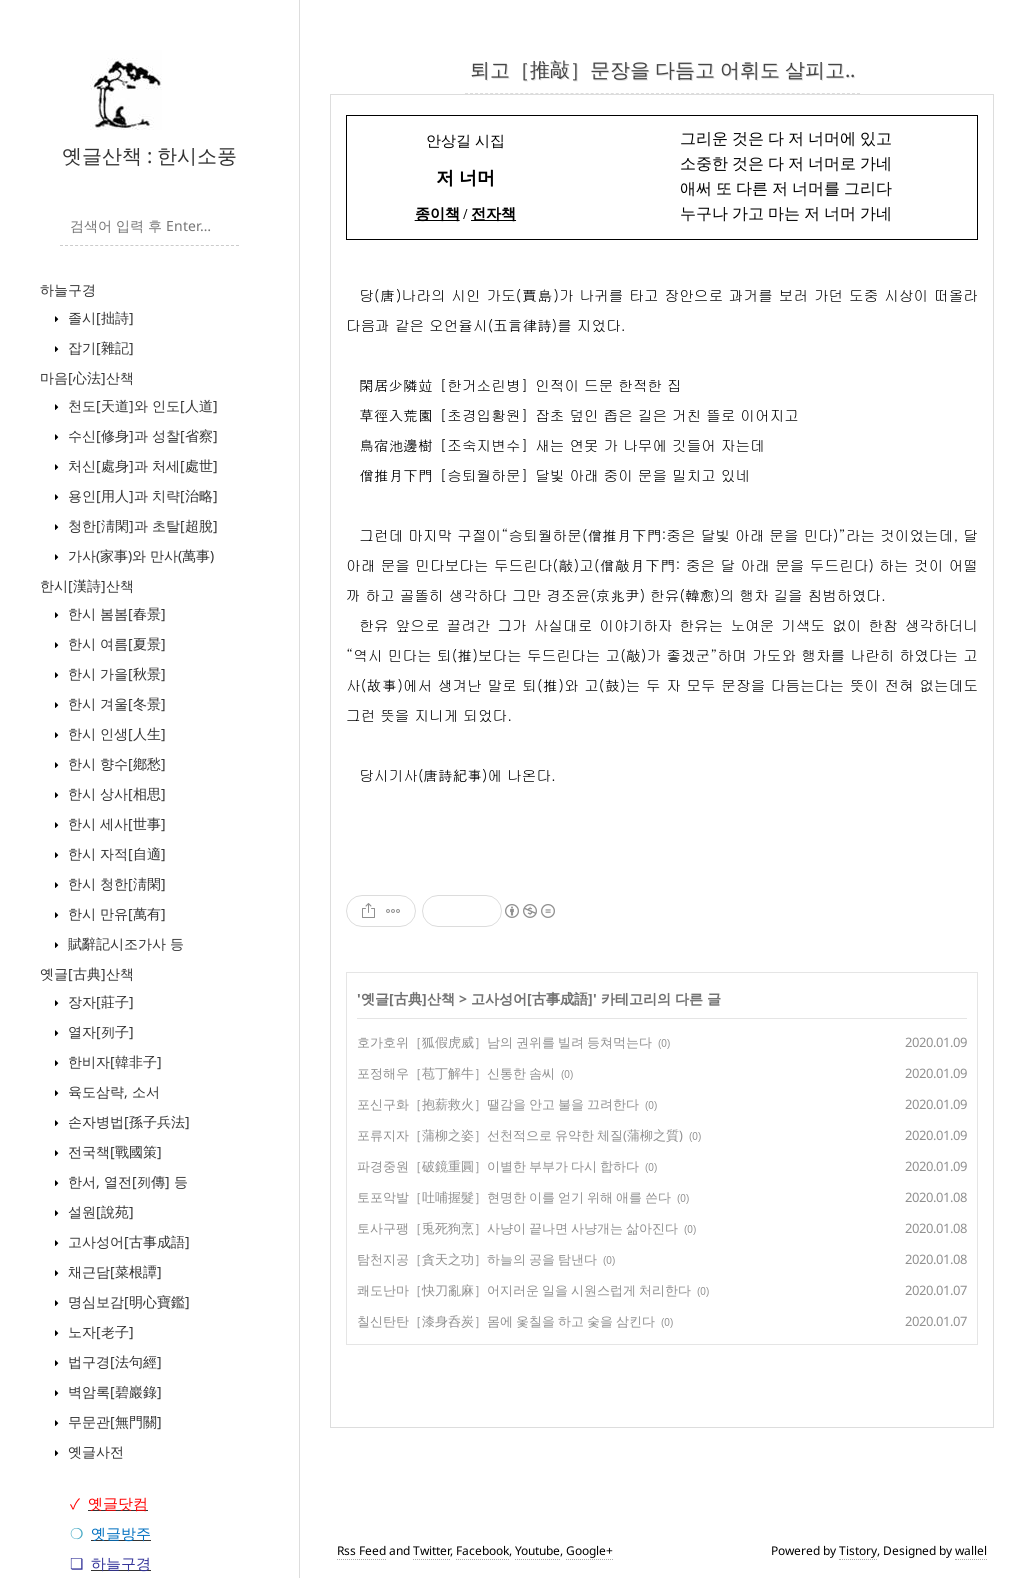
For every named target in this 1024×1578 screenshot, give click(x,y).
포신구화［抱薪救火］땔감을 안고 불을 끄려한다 (498, 1104)
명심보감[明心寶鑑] (127, 1301)
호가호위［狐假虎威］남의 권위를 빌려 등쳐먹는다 (504, 1042)
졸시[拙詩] (99, 317)
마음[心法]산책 (87, 377)
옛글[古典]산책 (87, 973)
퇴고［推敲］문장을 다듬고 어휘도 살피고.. (662, 69)
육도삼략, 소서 (112, 1091)
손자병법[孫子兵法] (127, 1121)
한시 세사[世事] (115, 823)
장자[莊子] (99, 1001)
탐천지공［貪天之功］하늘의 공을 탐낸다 (477, 1259)
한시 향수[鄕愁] (115, 763)
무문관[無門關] (113, 1421)
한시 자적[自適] (115, 853)
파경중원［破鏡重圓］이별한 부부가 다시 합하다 (498, 1166)
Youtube (537, 1550)
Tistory (858, 1550)
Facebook (482, 1550)
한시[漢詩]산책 (87, 585)
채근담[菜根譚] (113, 1271)
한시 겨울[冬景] (115, 703)
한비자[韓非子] (113, 1061)
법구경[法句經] (113, 1361)
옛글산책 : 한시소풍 (149, 155)
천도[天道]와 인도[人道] (141, 405)
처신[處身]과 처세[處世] (141, 465)
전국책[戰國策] (113, 1151)
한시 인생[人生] (115, 733)
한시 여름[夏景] (115, 643)
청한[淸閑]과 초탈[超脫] (141, 525)
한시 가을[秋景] (115, 673)
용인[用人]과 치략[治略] (141, 495)
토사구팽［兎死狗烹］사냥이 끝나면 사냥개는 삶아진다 (517, 1228)
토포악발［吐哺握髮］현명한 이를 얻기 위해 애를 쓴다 (514, 1197)
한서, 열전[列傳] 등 (126, 1181)
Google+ (589, 1550)
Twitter (431, 1550)
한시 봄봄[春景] (115, 613)
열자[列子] (99, 1031)
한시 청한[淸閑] (115, 883)
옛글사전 (94, 1451)
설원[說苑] (99, 1211)
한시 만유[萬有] (115, 913)
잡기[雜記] (99, 347)
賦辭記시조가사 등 (124, 943)
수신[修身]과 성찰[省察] (141, 435)
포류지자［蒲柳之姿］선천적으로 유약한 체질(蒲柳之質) (520, 1135)
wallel (971, 1550)
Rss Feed (361, 1550)
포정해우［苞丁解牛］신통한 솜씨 (456, 1073)
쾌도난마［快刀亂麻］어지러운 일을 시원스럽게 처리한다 (524, 1290)
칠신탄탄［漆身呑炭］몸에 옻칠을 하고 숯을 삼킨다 (506, 1321)
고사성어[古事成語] (127, 1241)
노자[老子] (99, 1331)
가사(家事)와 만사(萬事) (139, 555)
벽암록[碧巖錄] (113, 1391)
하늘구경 (68, 289)
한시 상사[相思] (115, 793)
